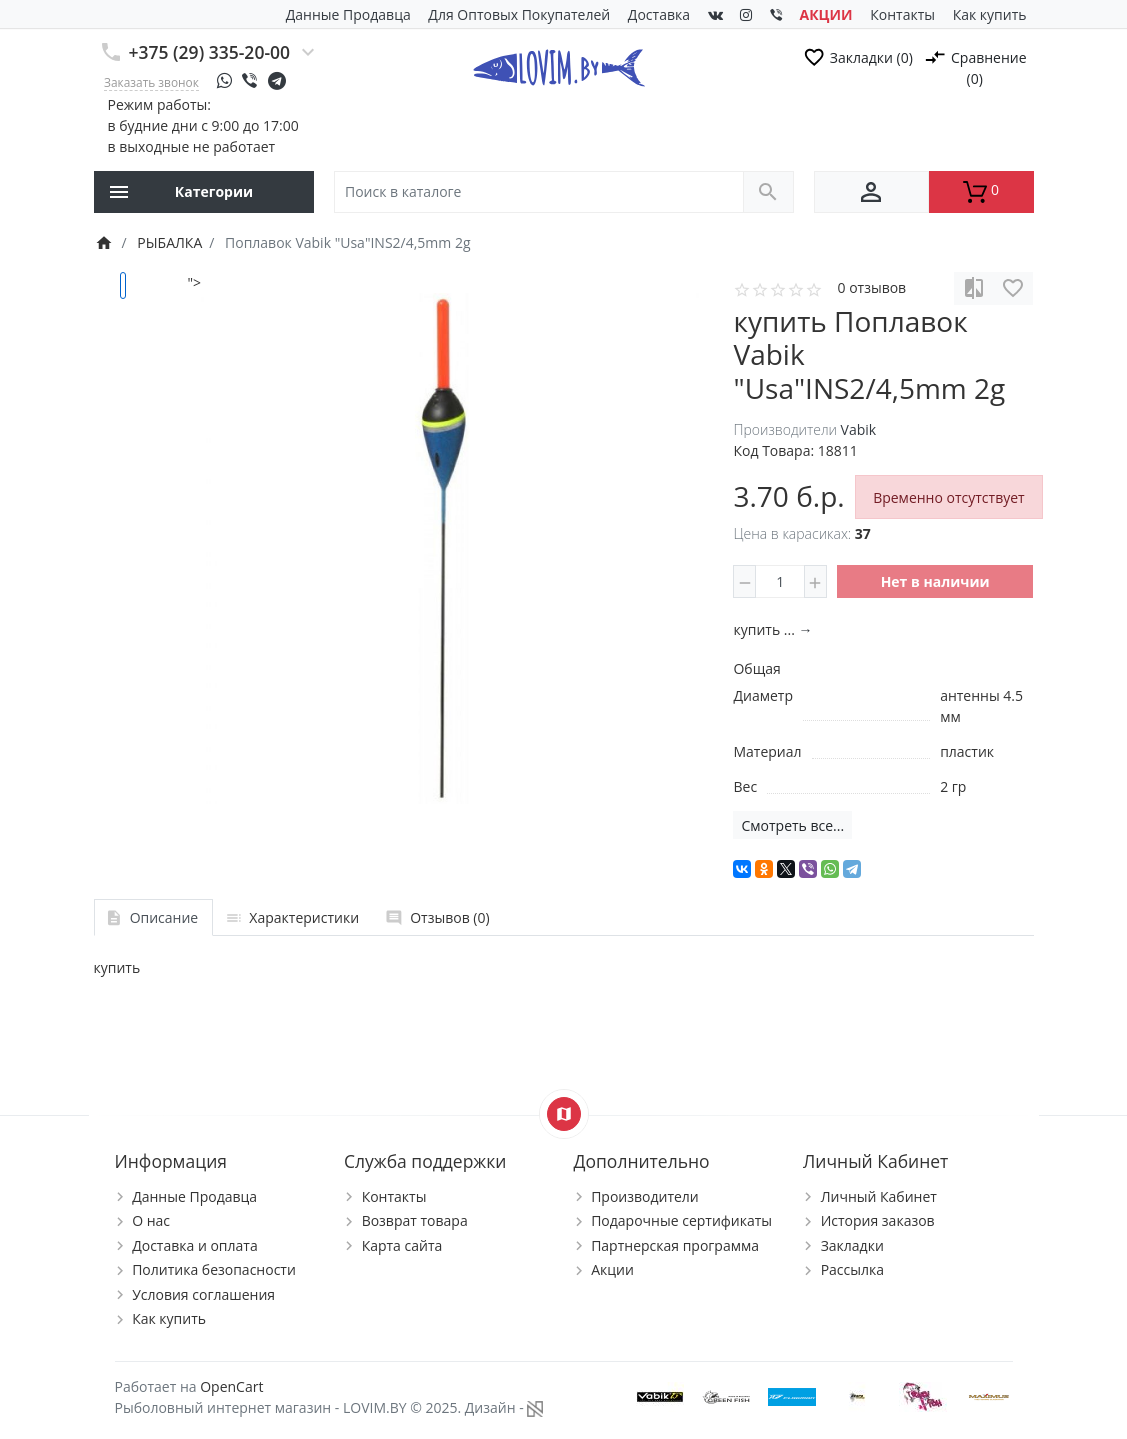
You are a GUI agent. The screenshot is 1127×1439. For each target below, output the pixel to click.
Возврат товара (415, 1220)
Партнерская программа (675, 1245)
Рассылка (852, 1269)
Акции (612, 1269)
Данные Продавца (348, 14)
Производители (645, 1196)
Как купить (990, 14)
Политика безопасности (214, 1269)
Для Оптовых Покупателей (519, 14)
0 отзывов (871, 287)
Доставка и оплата (195, 1245)
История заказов (878, 1220)
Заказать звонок (151, 82)
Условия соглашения (203, 1294)
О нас (151, 1220)
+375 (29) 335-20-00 (210, 52)
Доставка (659, 14)
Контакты (902, 14)
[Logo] (558, 66)
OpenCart (231, 1386)
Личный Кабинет (879, 1196)
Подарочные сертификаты (681, 1220)
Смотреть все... (792, 825)
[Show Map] (564, 1114)
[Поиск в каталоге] (539, 192)
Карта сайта (402, 1245)
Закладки (852, 1245)
